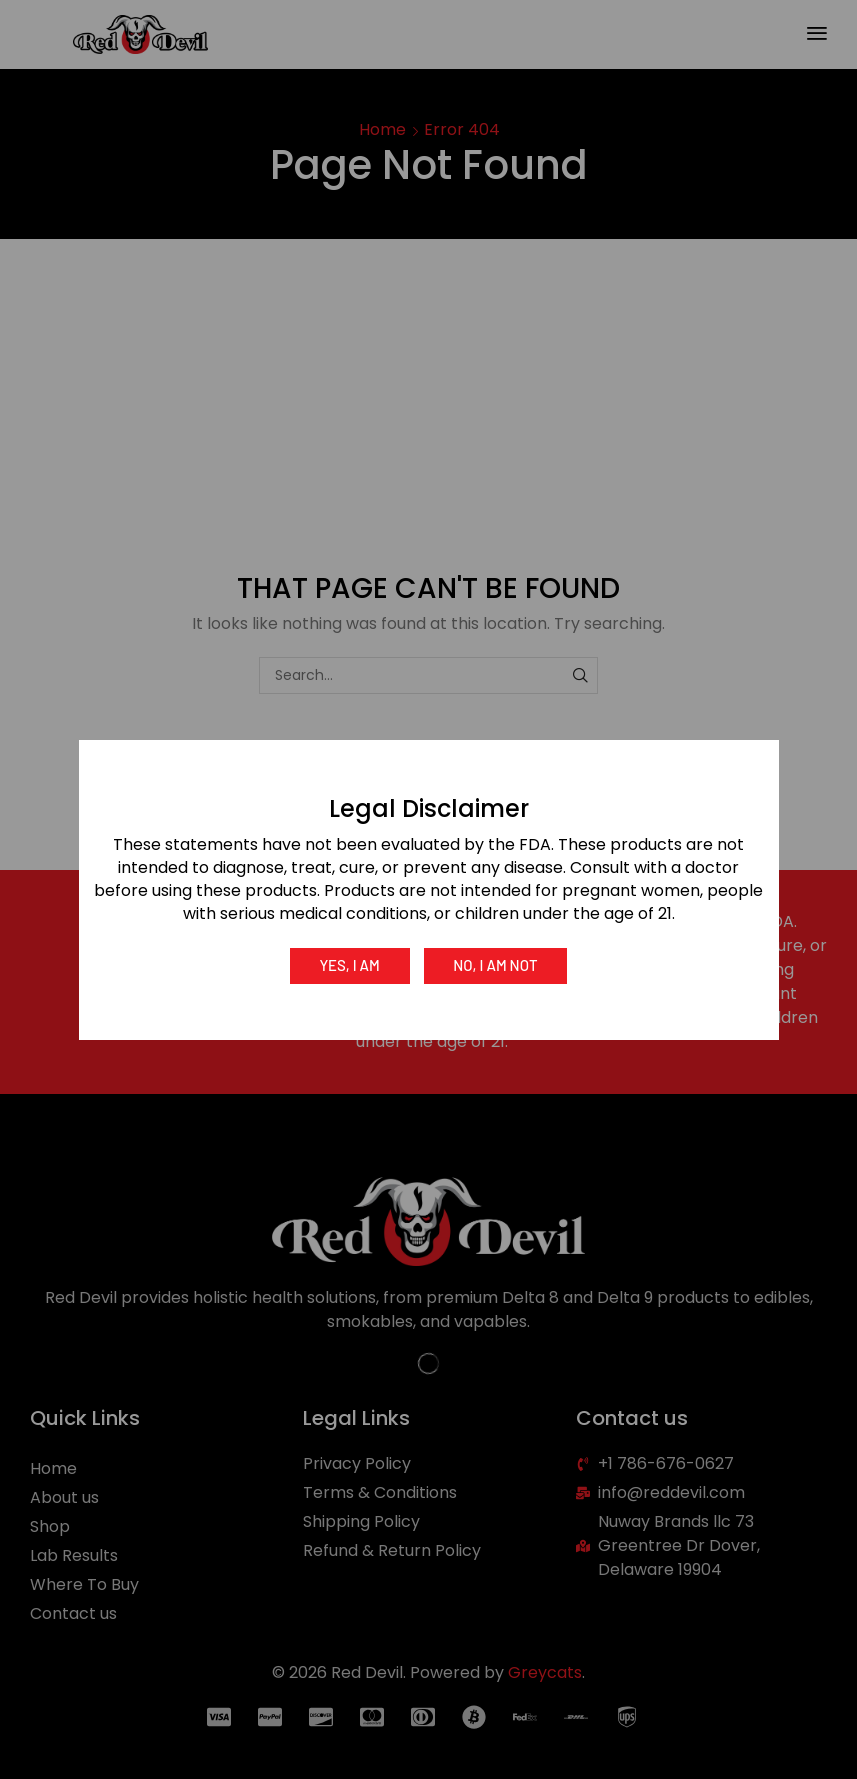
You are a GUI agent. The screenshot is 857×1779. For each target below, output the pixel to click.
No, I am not (496, 965)
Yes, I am (348, 965)
